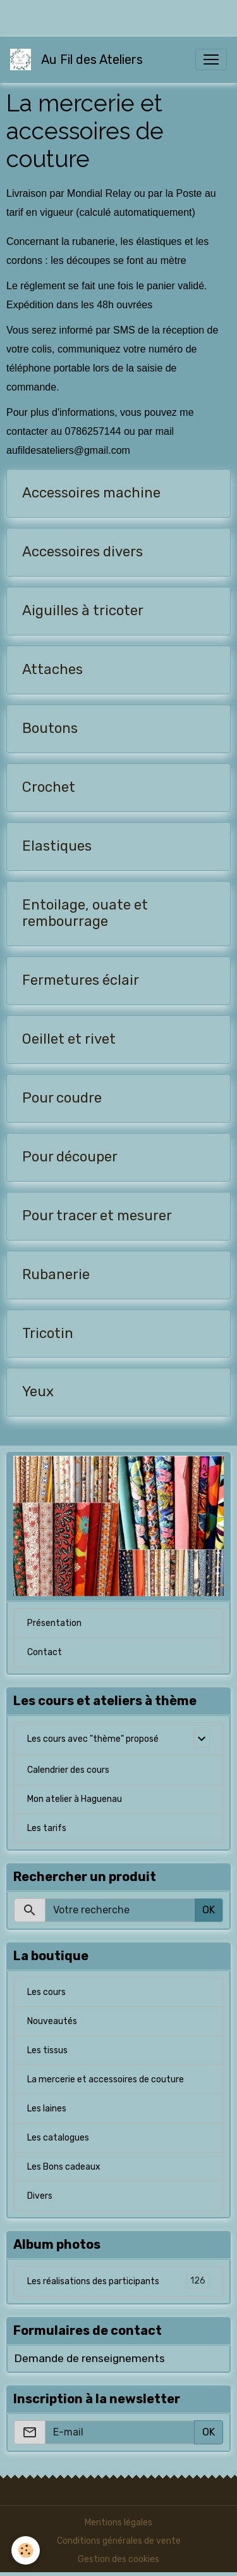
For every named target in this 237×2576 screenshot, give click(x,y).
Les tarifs (46, 1828)
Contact (44, 1652)
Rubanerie (56, 1274)
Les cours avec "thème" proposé (93, 1739)
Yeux (38, 1392)
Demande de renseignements (89, 2358)
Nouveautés (52, 2021)
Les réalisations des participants (118, 2281)
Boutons (50, 728)
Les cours (46, 1992)
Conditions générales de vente (119, 2540)
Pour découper (70, 1157)
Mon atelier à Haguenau (74, 1799)
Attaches (52, 669)
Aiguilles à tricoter (82, 611)
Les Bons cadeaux (63, 2166)
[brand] (79, 59)
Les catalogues (58, 2137)
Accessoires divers (82, 552)
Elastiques (57, 846)
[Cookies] (25, 2550)
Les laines (46, 2108)
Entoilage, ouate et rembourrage (85, 913)
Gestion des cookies (118, 2559)
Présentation (54, 1623)
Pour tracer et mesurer (97, 1216)
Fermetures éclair (80, 980)
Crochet (48, 787)
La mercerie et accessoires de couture (105, 2079)
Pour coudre (62, 1098)
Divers (39, 2196)
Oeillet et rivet (69, 1039)
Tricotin (47, 1333)
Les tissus (47, 2050)
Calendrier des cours (68, 1770)
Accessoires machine (91, 493)
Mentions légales (118, 2522)
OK (208, 1910)
